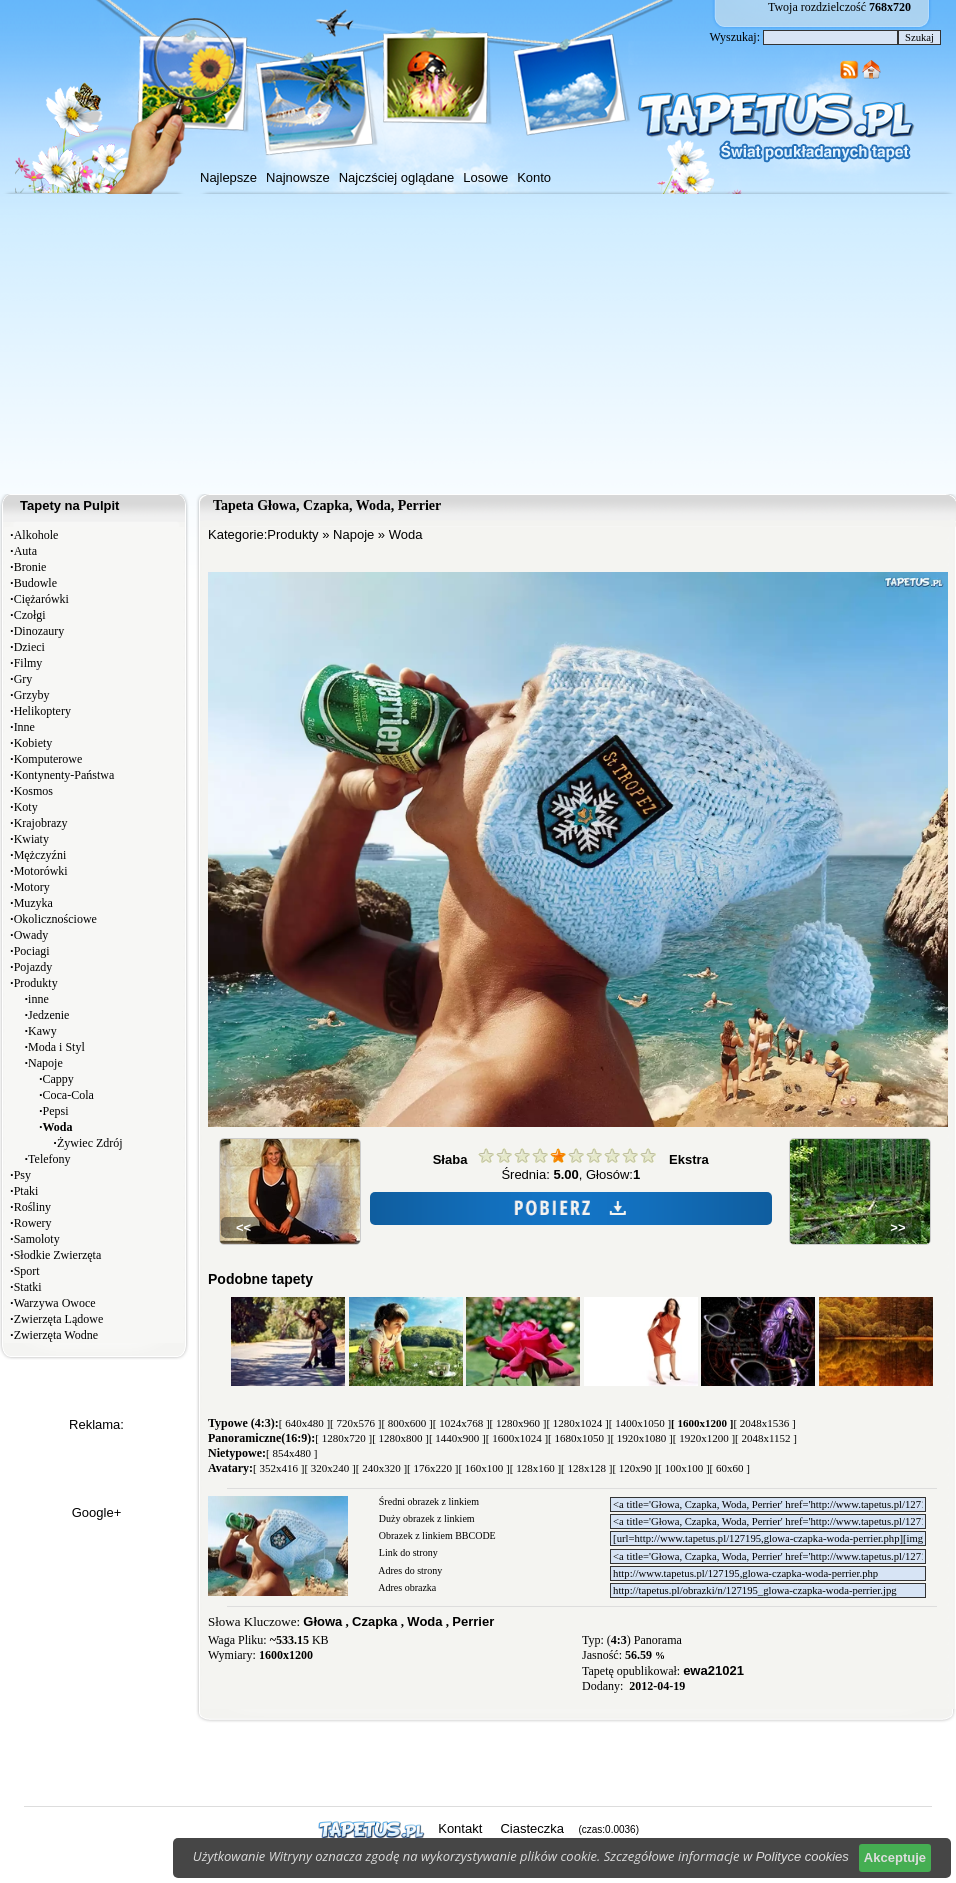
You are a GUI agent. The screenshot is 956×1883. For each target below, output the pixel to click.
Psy (22, 1175)
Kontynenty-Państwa (64, 775)
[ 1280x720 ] (343, 1438)
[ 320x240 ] (329, 1468)
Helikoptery (42, 711)
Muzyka (33, 903)
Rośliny (32, 1207)
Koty (26, 807)
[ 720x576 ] (355, 1423)
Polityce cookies (802, 1856)
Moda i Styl (56, 1047)
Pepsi (56, 1111)
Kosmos (33, 791)
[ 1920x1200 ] (704, 1438)
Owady (31, 935)
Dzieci (29, 647)
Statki (28, 1287)
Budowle (35, 583)
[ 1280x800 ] (400, 1438)
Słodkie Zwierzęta (58, 1255)
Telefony (49, 1159)
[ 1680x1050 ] (579, 1438)
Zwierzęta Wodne (56, 1335)
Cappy (58, 1079)
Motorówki (41, 871)
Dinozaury (39, 631)
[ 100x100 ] (683, 1468)
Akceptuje (895, 1857)
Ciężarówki (41, 599)
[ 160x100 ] (483, 1468)
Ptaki (26, 1191)
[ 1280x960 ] (518, 1423)
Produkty (36, 983)
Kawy (42, 1031)
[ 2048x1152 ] (766, 1438)
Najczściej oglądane (397, 177)
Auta (25, 551)
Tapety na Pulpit (69, 505)
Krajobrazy (41, 823)
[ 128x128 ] (586, 1468)
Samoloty (37, 1239)
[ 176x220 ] (432, 1468)
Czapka (375, 1621)
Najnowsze (298, 177)
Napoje (45, 1063)
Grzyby (32, 695)
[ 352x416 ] (278, 1468)
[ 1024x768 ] (461, 1423)
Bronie (30, 567)
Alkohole (36, 535)
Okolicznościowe (55, 919)
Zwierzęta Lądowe (59, 1319)
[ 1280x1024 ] (577, 1423)
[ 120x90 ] (635, 1468)
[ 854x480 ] (291, 1453)
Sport (27, 1271)
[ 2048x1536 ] (764, 1423)
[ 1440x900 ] (457, 1438)
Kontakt (460, 1828)
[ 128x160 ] (535, 1468)
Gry (23, 679)
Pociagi (32, 951)
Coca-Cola (68, 1095)
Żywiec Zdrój (90, 1143)
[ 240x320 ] (381, 1468)
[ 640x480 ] (304, 1423)
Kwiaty (31, 839)
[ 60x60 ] (730, 1468)
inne (38, 999)
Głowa (322, 1621)
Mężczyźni (40, 855)
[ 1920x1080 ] (641, 1438)
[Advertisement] (478, 344)
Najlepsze (228, 177)
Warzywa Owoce (55, 1303)
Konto (534, 177)
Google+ (97, 1512)
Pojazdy (33, 967)
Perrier (473, 1621)
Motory (32, 887)
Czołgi (30, 615)
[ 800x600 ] (406, 1423)
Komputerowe (48, 759)
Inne (24, 727)
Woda (406, 534)
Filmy (28, 663)
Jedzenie (48, 1015)
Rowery (33, 1223)
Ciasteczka (532, 1828)
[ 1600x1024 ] (517, 1438)
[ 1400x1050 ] (640, 1423)
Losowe (485, 177)
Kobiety (33, 743)
